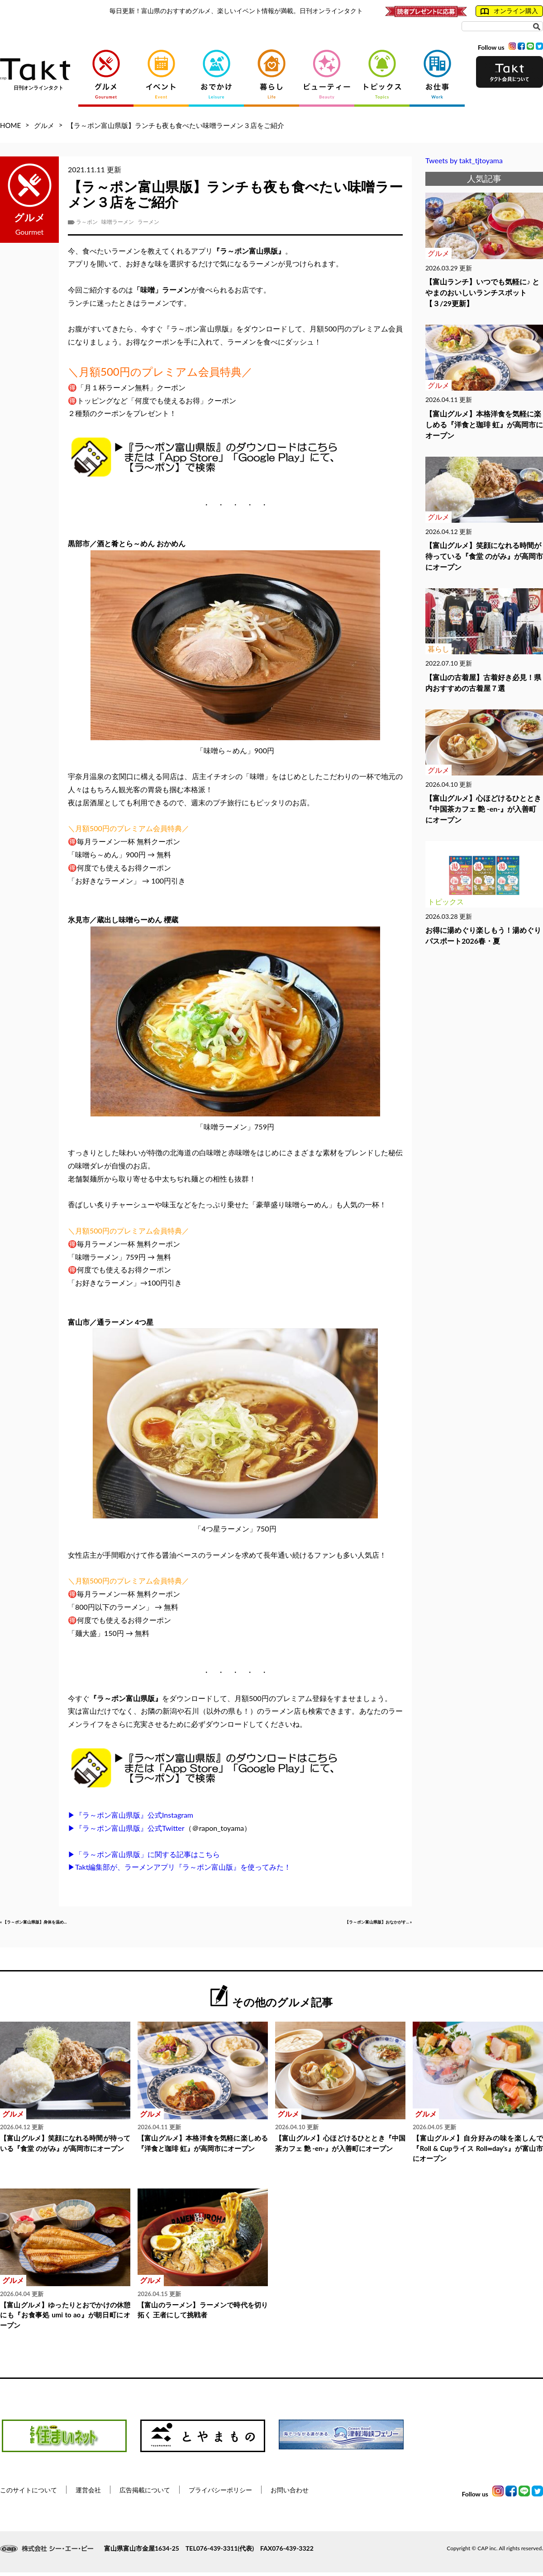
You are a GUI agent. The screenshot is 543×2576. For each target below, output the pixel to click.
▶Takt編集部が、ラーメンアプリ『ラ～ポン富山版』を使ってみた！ (179, 1866)
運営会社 (88, 2493)
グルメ (44, 125)
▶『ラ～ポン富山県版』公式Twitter (126, 1828)
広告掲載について (144, 2493)
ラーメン (148, 222)
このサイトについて (28, 2493)
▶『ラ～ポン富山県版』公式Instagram (130, 1814)
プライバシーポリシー (220, 2493)
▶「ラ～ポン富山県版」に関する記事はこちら (144, 1854)
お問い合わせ (290, 2493)
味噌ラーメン (117, 222)
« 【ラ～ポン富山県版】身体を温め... (59, 1924)
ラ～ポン (87, 222)
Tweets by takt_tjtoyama (464, 160)
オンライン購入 (509, 11)
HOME (10, 125)
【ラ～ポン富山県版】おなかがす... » (352, 1924)
